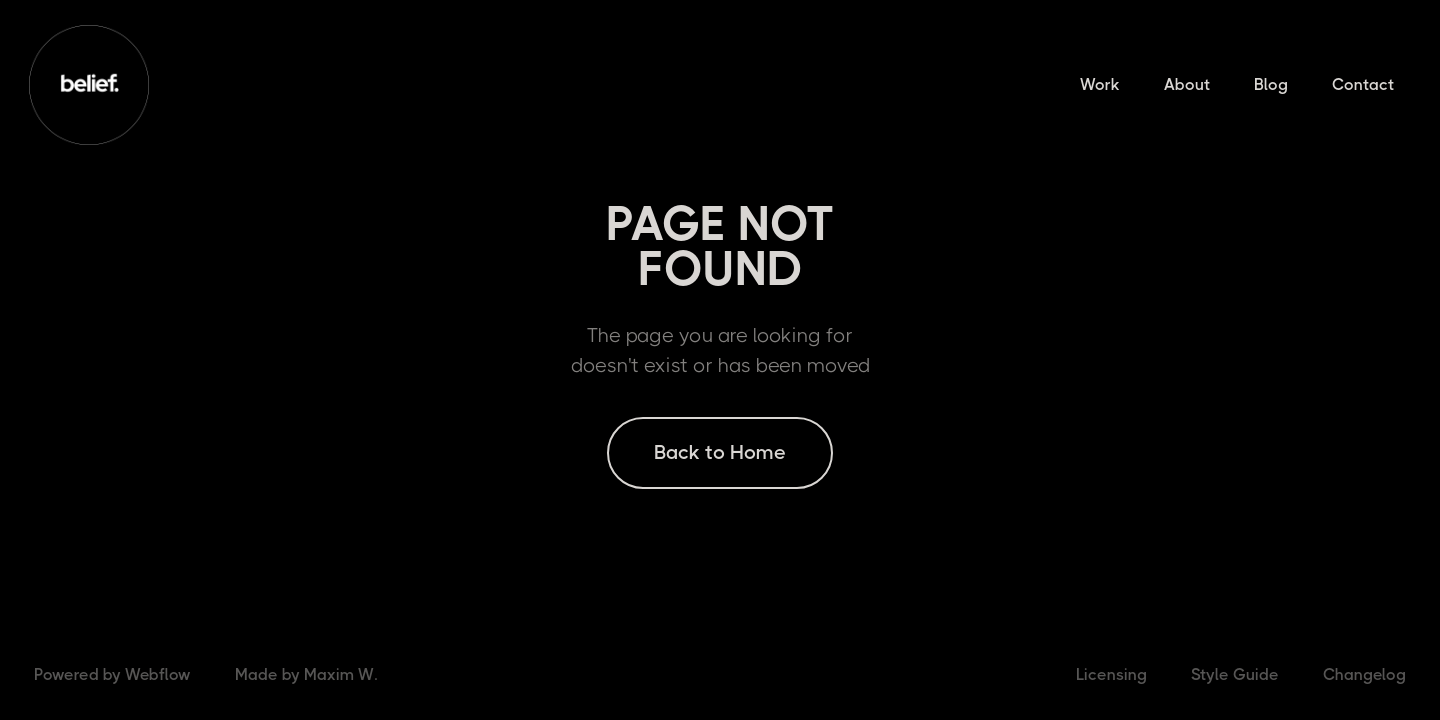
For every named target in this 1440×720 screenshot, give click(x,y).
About (1187, 84)
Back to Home (720, 452)
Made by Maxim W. (306, 674)
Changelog (1364, 674)
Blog (1271, 84)
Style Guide (1235, 674)
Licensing (1111, 674)
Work (1100, 84)
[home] (89, 85)
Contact (1363, 84)
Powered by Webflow (112, 674)
